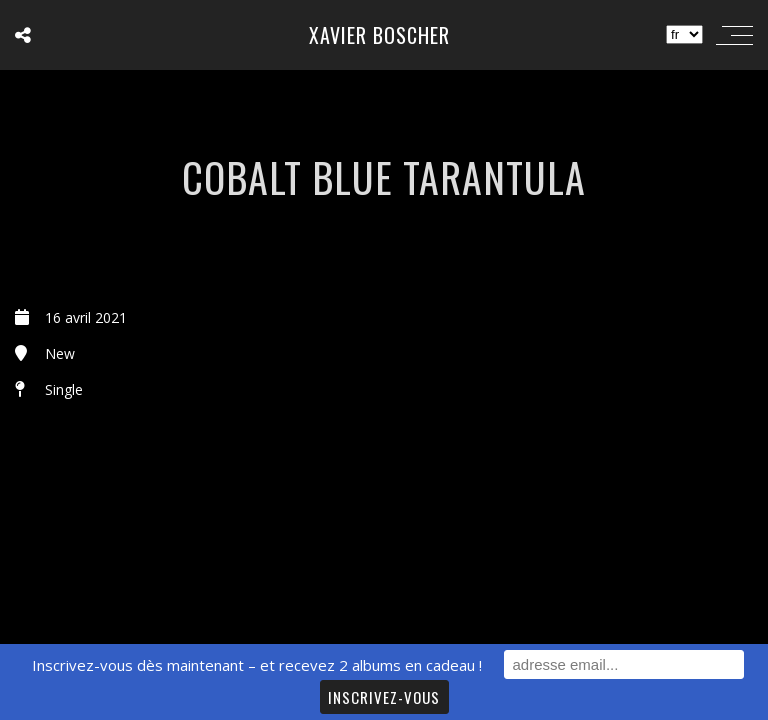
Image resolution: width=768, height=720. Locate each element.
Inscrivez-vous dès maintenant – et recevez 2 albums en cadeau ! (257, 665)
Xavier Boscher (379, 35)
